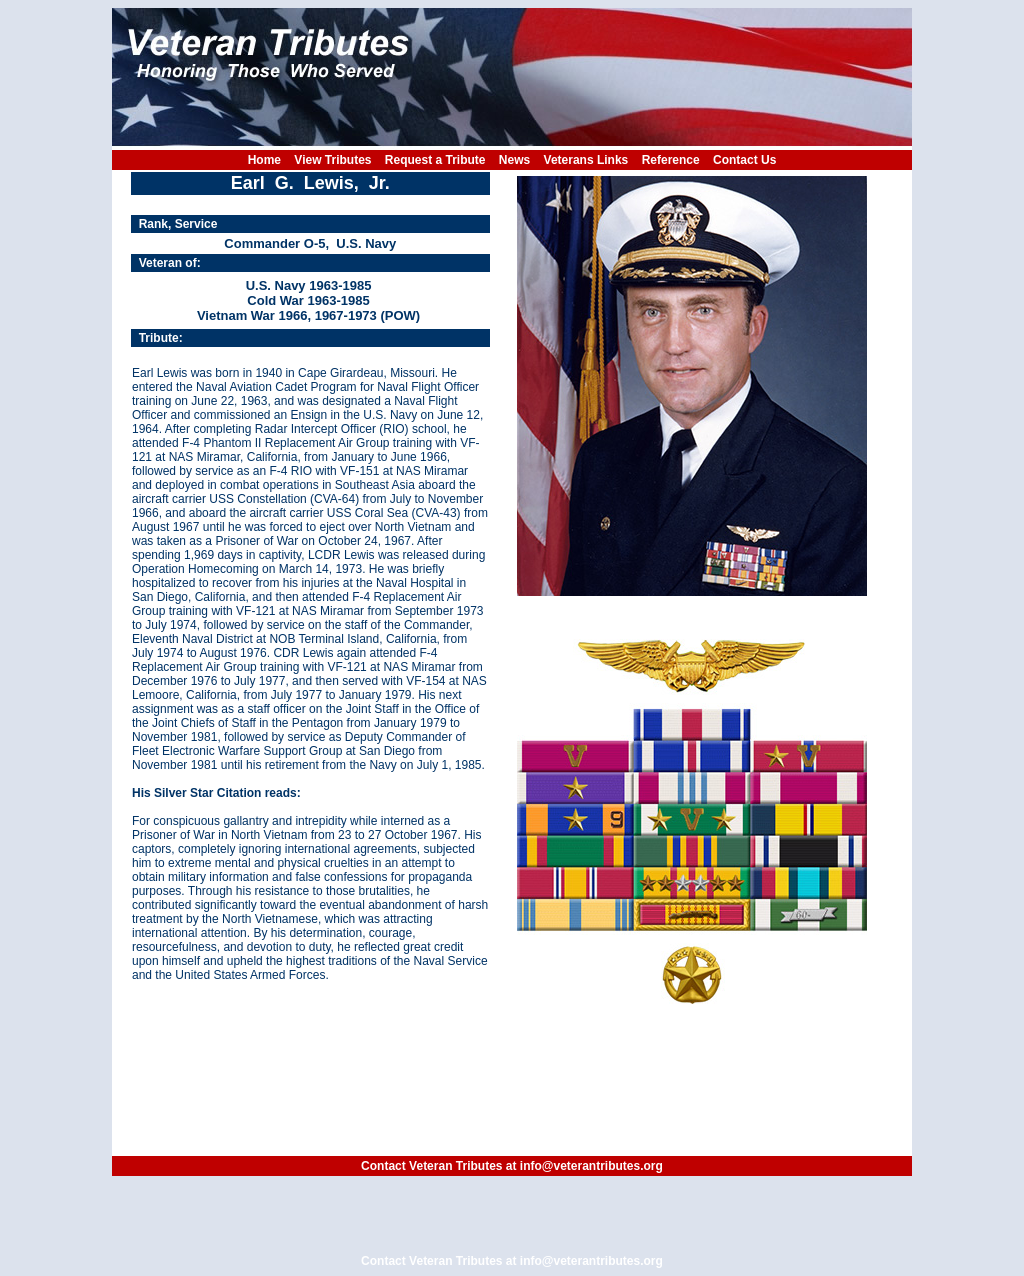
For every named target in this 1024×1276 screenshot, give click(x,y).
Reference (671, 160)
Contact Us (744, 160)
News (514, 160)
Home (264, 160)
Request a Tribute (435, 160)
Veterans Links (586, 160)
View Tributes (332, 160)
